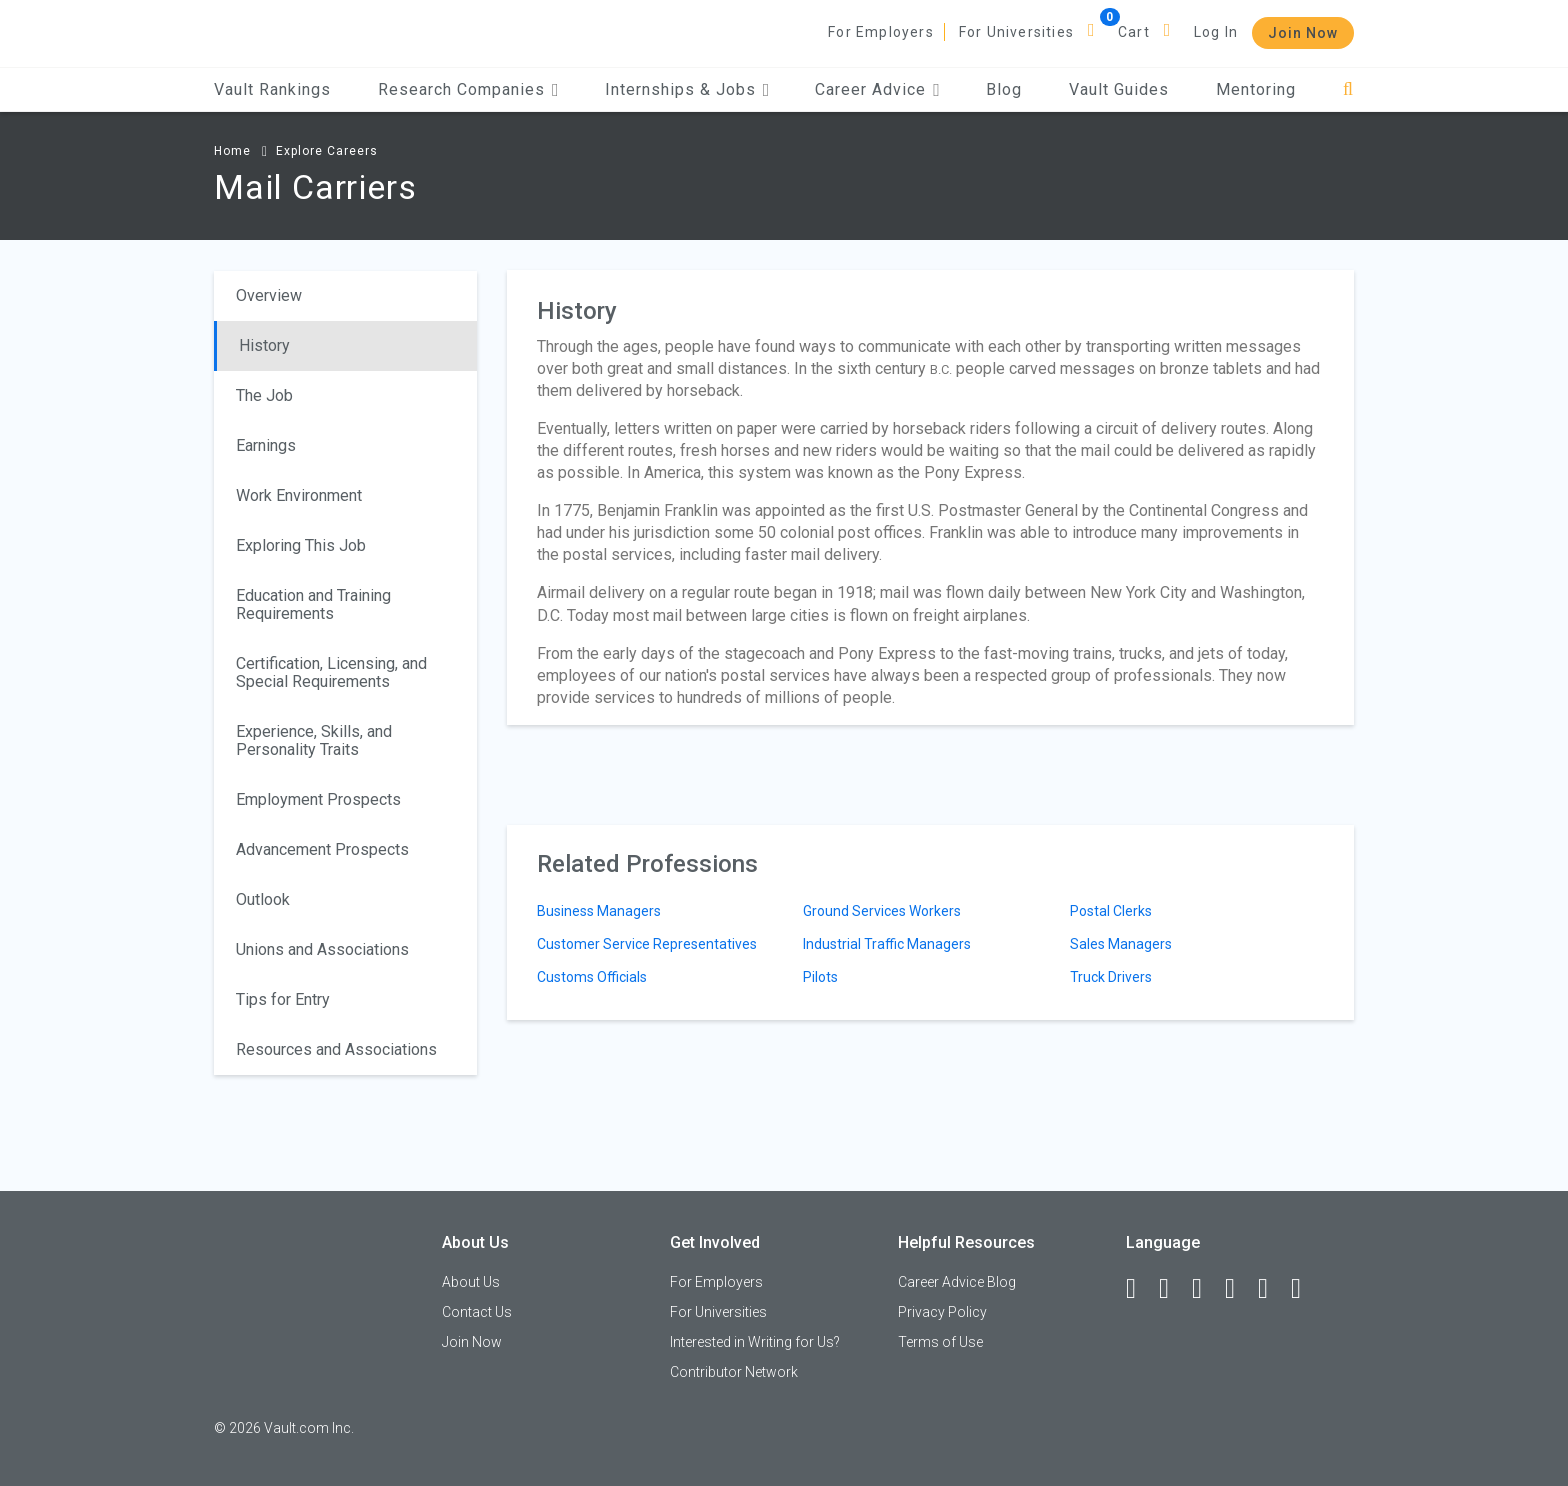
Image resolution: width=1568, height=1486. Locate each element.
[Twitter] (1206, 1289)
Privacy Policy (942, 1312)
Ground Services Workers (882, 911)
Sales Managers (1121, 944)
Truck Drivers (1111, 977)
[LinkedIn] (1173, 1289)
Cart (1134, 32)
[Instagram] (1239, 1289)
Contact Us (477, 1312)
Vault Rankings (272, 89)
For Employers (881, 32)
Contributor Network (734, 1372)
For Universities (1016, 32)
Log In (1216, 32)
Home (232, 151)
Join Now (1303, 33)
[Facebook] (1140, 1289)
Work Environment (299, 495)
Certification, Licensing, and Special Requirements (331, 672)
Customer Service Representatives (647, 944)
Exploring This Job (301, 545)
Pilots (820, 977)
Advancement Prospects (322, 849)
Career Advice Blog (957, 1282)
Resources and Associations (336, 1049)
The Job (264, 395)
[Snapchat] (1305, 1289)
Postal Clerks (1111, 911)
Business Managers (599, 911)
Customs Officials (592, 977)
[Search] (1348, 89)
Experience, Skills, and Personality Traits (314, 740)
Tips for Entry (283, 999)
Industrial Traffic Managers (887, 944)
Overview (269, 295)
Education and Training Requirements (313, 604)
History (264, 345)
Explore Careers (327, 151)
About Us (471, 1282)
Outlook (263, 899)
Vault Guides (1119, 89)
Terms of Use (940, 1342)
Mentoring (1256, 89)
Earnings (266, 445)
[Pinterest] (1272, 1289)
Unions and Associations (322, 949)
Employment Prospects (318, 799)
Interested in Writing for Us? (755, 1342)
